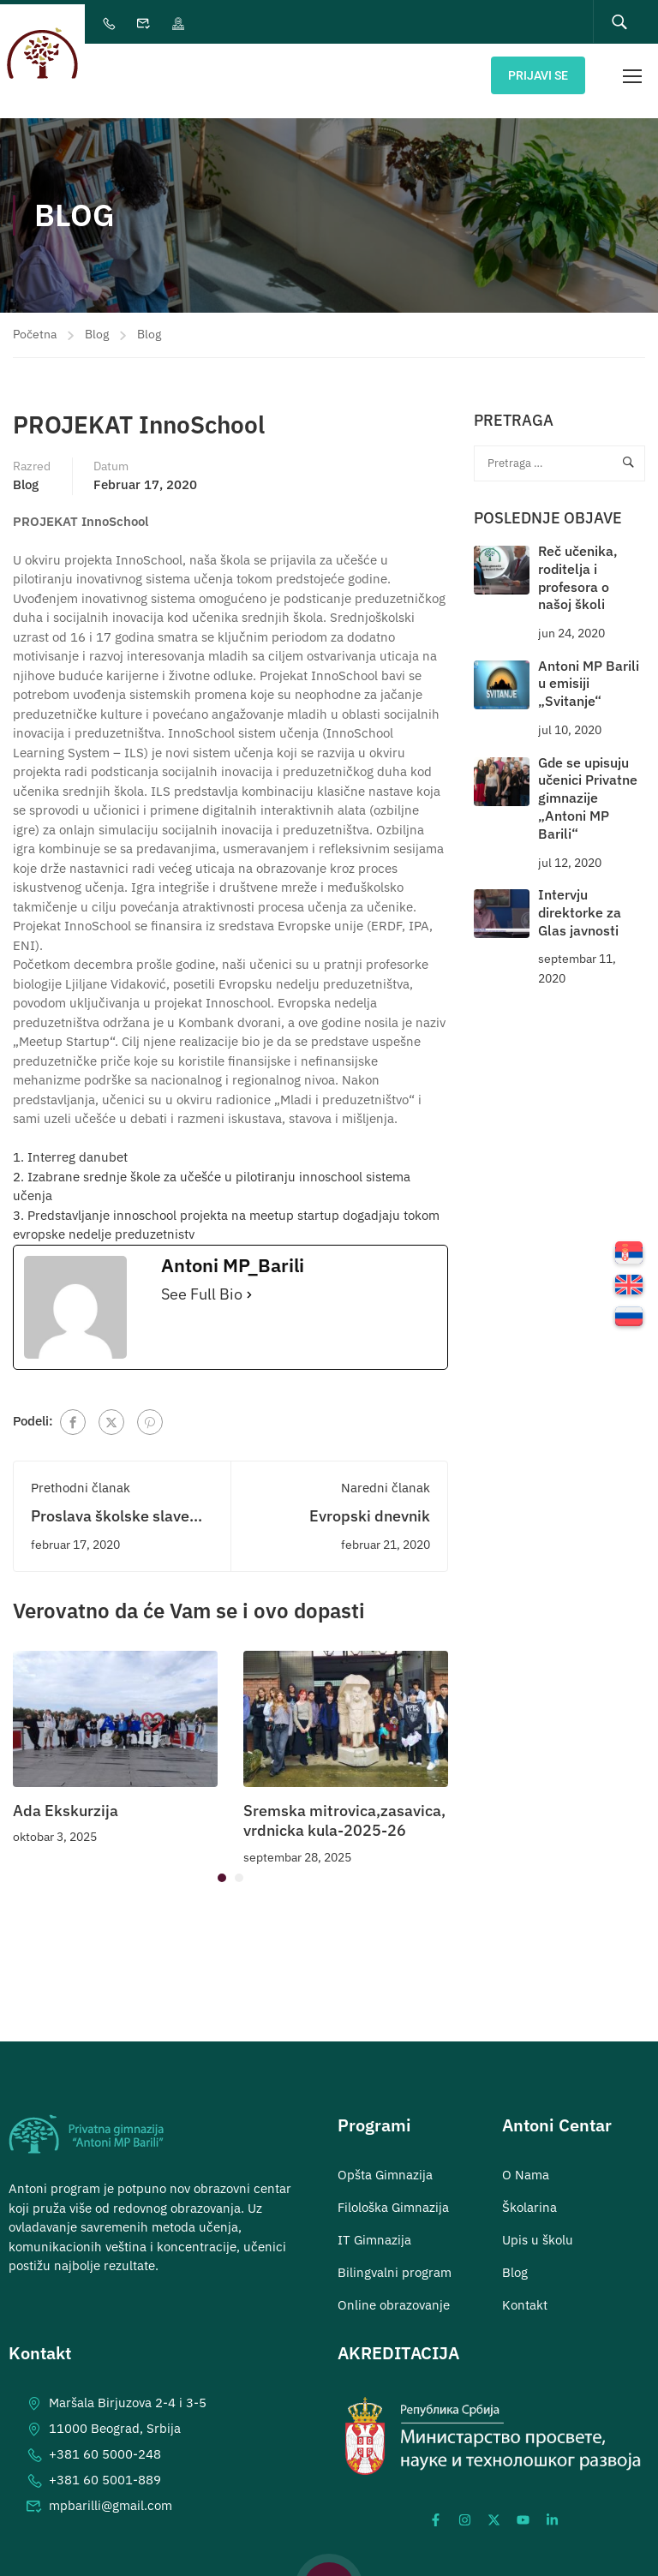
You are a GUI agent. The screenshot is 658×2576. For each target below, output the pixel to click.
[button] (222, 1863)
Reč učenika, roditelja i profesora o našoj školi (578, 563)
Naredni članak (385, 1473)
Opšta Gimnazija (385, 2159)
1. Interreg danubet (70, 1142)
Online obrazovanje (394, 2289)
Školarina (529, 2192)
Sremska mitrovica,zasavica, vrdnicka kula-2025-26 (344, 1805)
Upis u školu (537, 2224)
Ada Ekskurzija (65, 1795)
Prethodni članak (80, 1473)
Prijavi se (538, 74)
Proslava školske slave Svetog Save (110, 1511)
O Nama (525, 2159)
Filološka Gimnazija (393, 2192)
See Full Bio (201, 1279)
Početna (35, 319)
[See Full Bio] (249, 1280)
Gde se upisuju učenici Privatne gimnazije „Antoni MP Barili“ (587, 782)
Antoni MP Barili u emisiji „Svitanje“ (588, 668)
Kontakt (524, 2289)
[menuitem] (629, 1255)
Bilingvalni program (395, 2257)
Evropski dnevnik (369, 1501)
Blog (97, 319)
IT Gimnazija (374, 2224)
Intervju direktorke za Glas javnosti (579, 897)
